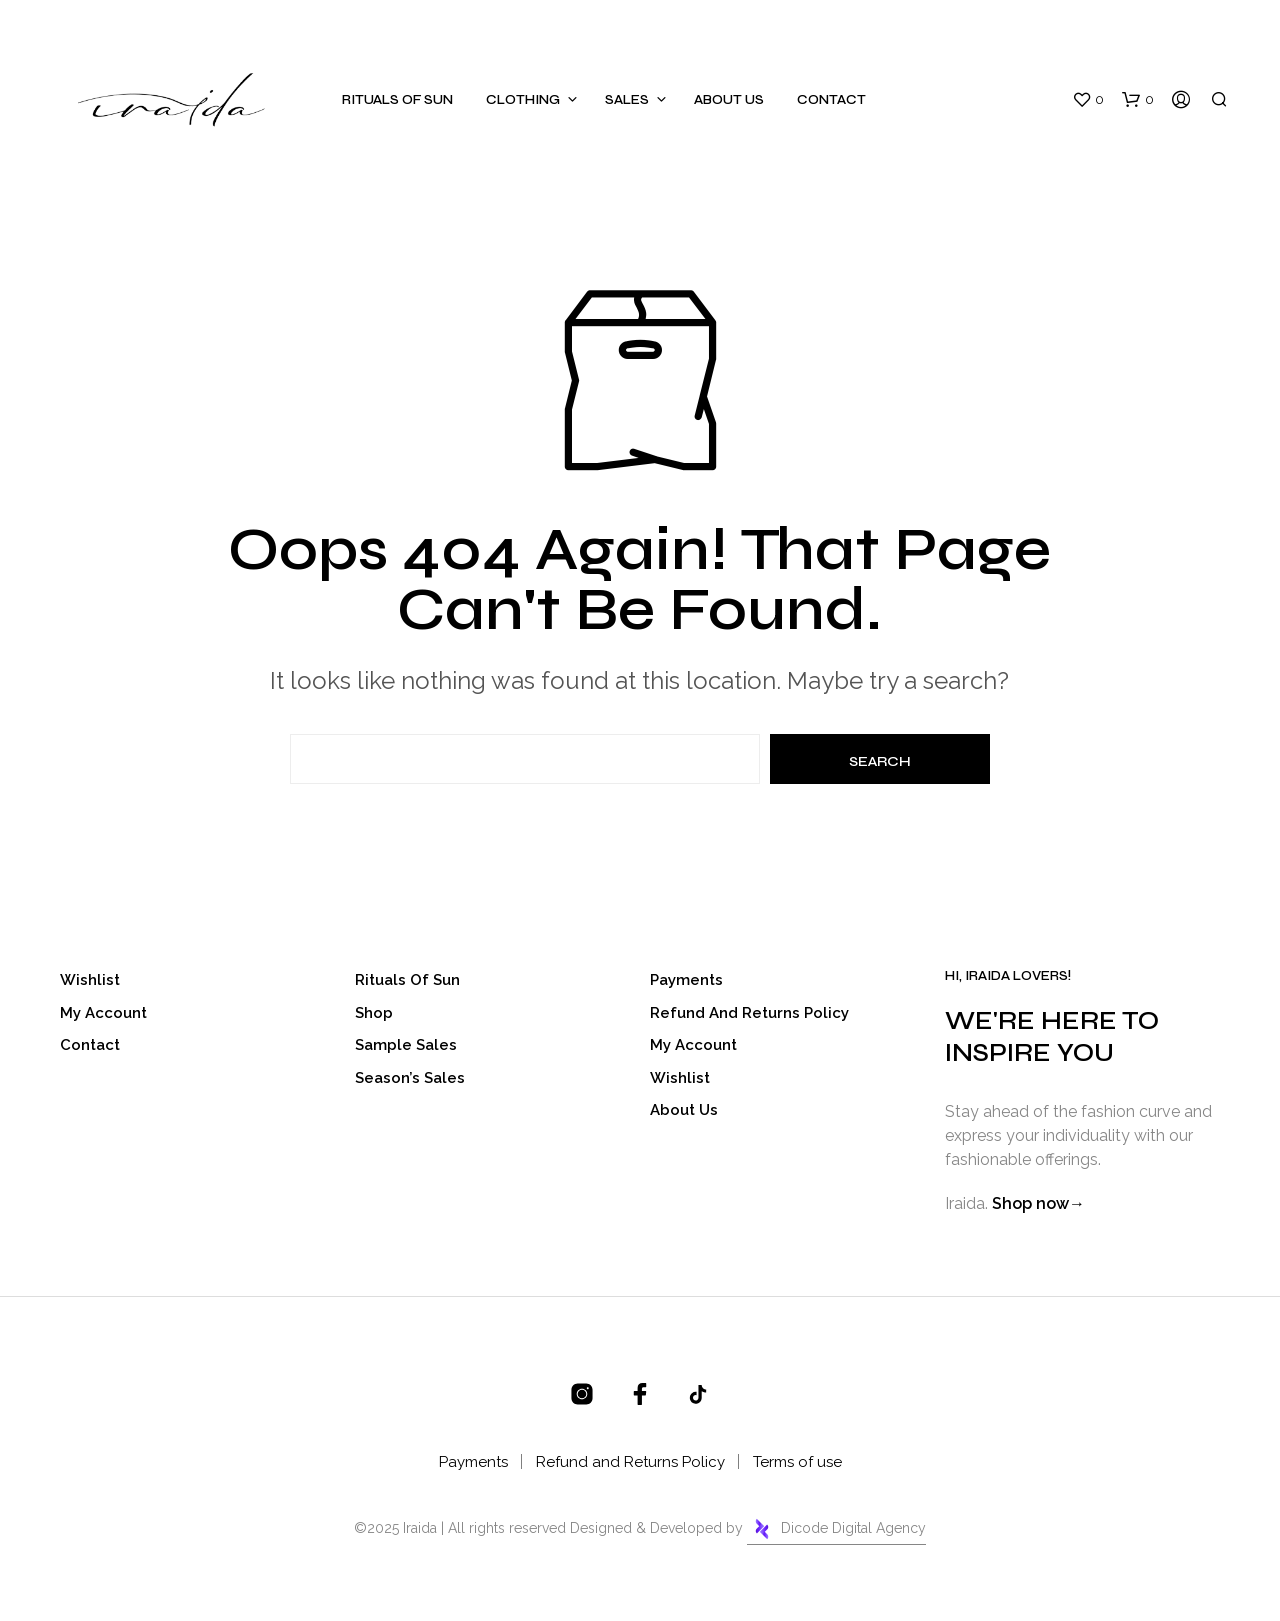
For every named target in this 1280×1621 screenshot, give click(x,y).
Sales (627, 100)
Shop (374, 1013)
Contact (831, 100)
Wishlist (90, 980)
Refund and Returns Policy (749, 1013)
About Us (729, 100)
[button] (1088, 100)
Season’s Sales (410, 1078)
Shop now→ (1038, 1203)
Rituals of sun (397, 100)
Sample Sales (406, 1045)
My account (103, 1013)
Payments (686, 980)
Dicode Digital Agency (836, 1529)
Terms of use (797, 1462)
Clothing (523, 100)
